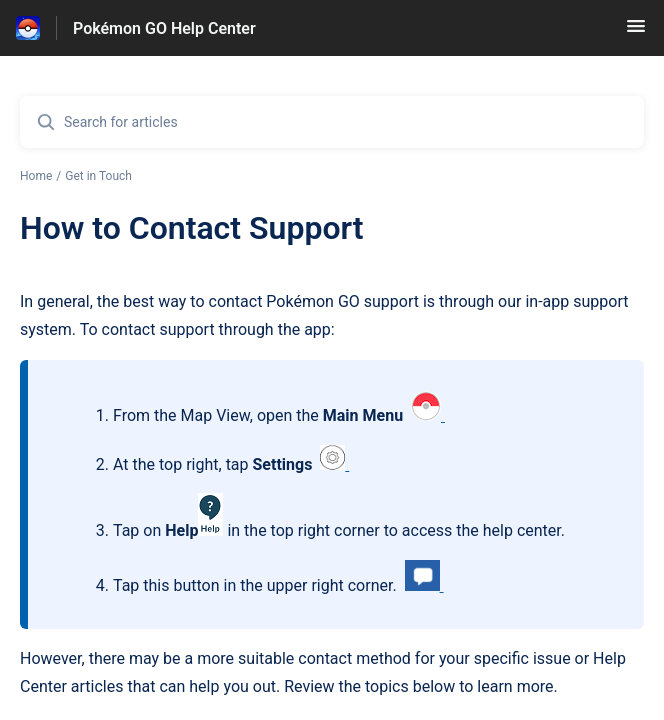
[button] (636, 32)
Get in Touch (98, 176)
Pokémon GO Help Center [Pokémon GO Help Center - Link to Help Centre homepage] (164, 28)
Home (36, 176)
